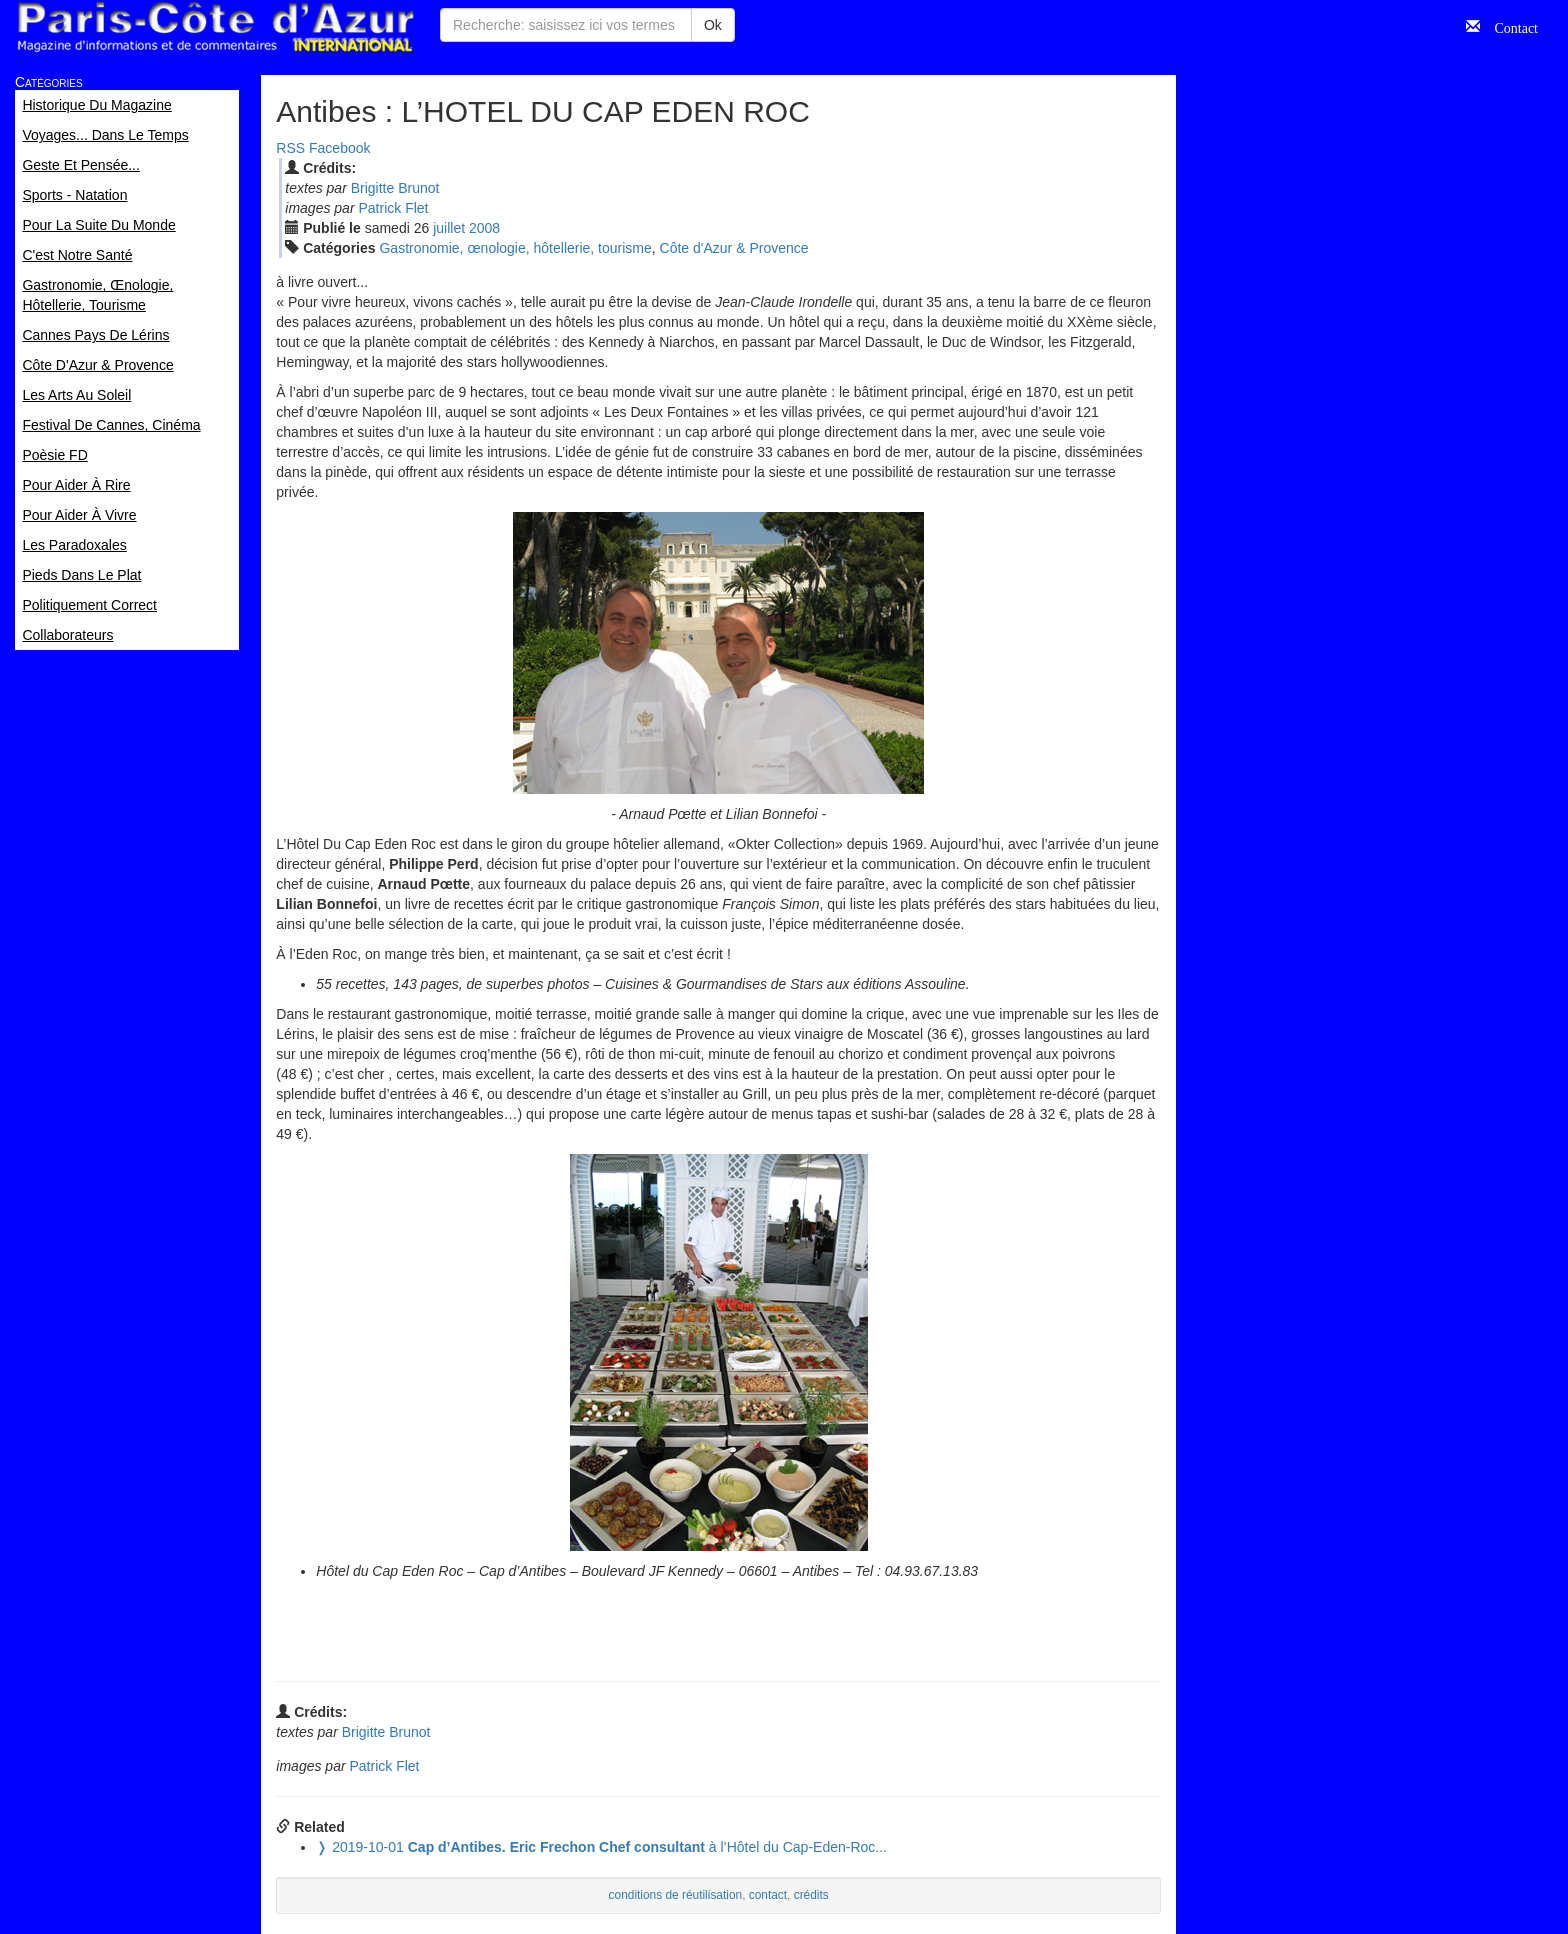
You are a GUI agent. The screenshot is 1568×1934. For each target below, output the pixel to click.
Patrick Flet (393, 208)
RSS (290, 148)
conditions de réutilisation (676, 1895)
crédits (811, 1895)
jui (449, 228)
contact (768, 1895)
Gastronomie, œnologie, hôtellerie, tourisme (515, 248)
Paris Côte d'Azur (215, 27)
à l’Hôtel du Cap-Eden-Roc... (601, 1847)
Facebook (339, 148)
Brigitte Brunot (395, 188)
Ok (713, 25)
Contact (1509, 26)
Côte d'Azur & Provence (734, 248)
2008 (484, 228)
